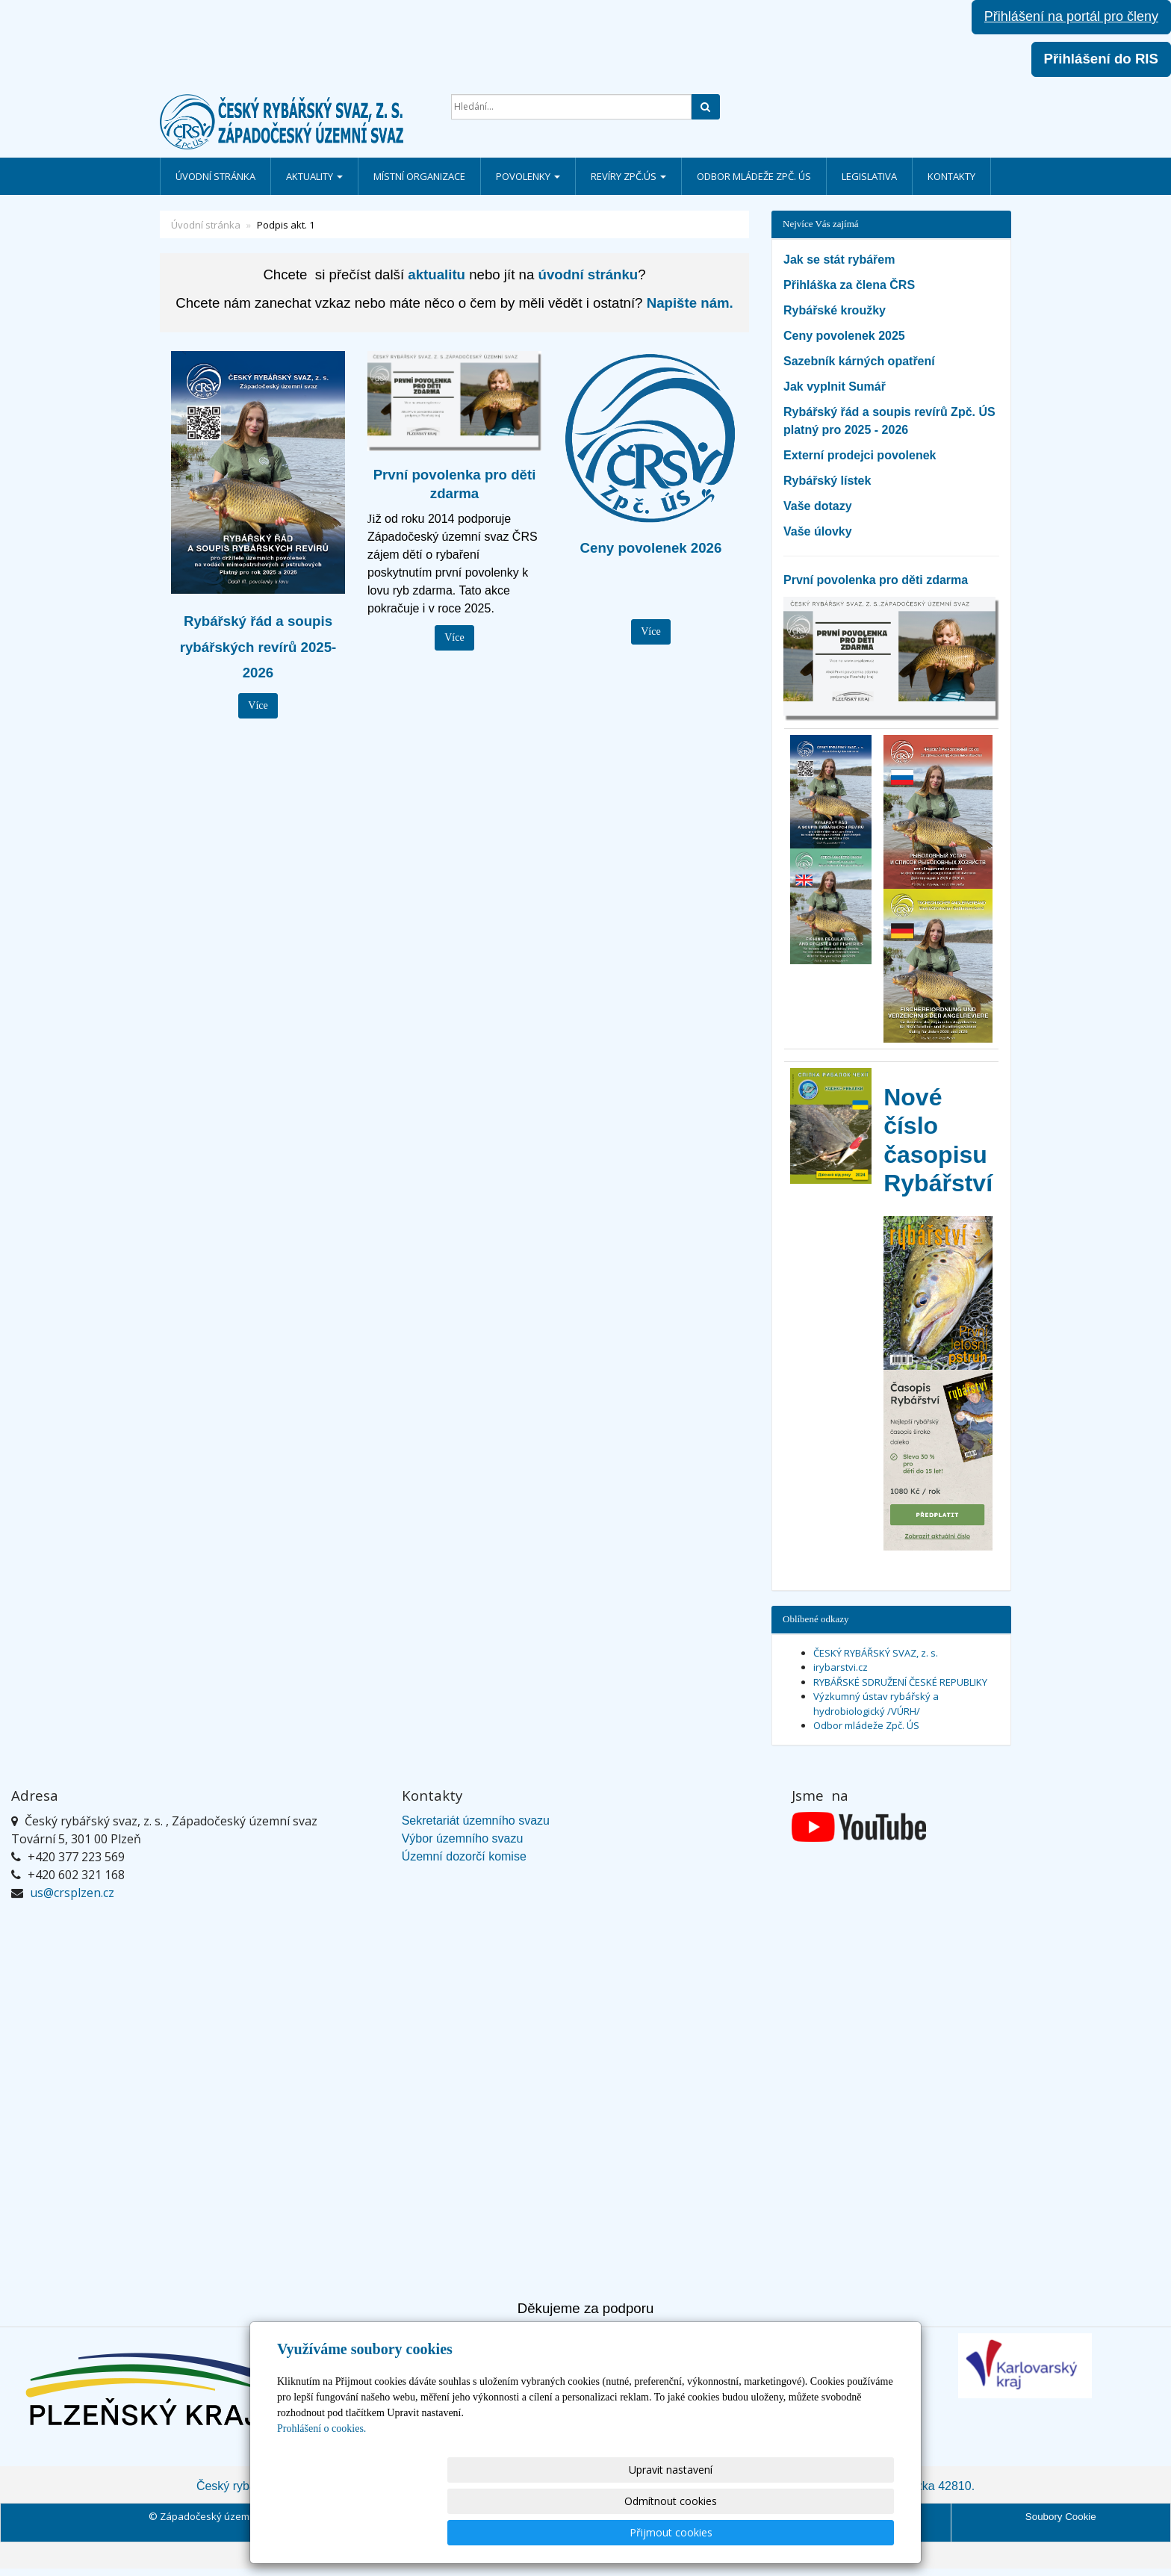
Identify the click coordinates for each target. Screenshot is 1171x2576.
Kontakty (951, 176)
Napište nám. (690, 303)
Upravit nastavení (592, 2532)
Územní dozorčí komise (464, 1856)
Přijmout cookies (836, 2532)
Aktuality (314, 176)
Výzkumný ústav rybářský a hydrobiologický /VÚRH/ (876, 1703)
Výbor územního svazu (463, 1838)
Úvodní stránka (215, 176)
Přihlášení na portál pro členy (1071, 16)
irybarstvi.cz (840, 1667)
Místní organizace (419, 176)
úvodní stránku (588, 274)
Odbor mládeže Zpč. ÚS (754, 176)
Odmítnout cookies (714, 2532)
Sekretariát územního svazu (476, 1820)
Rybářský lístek (827, 480)
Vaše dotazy (817, 506)
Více (257, 705)
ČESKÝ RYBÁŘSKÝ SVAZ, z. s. (875, 1653)
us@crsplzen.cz (72, 1892)
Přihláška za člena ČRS (849, 285)
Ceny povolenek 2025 (844, 335)
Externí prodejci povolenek (860, 455)
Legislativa (869, 176)
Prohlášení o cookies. (321, 2491)
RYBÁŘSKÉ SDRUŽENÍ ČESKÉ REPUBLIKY (900, 1682)
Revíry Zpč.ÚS (628, 176)
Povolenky (528, 176)
